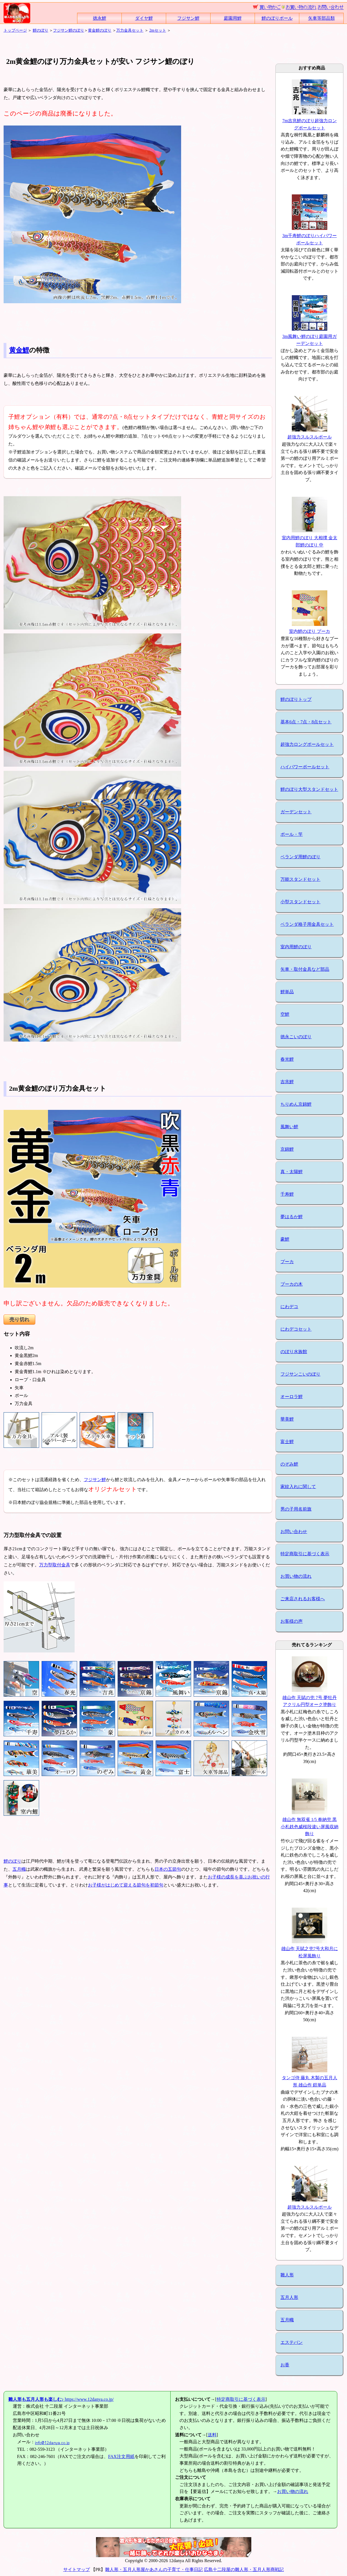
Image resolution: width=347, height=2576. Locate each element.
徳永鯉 (99, 18)
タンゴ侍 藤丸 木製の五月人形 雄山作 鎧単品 (309, 2077)
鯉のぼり (40, 30)
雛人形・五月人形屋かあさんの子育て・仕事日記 (154, 2569)
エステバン (291, 2342)
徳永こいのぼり (295, 1036)
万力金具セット (129, 30)
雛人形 (287, 2275)
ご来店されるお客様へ (302, 1598)
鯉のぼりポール (277, 18)
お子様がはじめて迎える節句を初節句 (125, 1885)
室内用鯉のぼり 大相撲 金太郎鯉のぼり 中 (309, 537)
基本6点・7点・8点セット (305, 721)
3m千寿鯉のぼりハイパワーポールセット (309, 235)
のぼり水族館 (293, 1351)
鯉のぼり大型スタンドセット (309, 789)
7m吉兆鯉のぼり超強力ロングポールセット (309, 120)
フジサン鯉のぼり (68, 30)
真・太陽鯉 (291, 1171)
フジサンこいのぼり (300, 1374)
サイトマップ (76, 2569)
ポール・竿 (291, 834)
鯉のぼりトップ (295, 699)
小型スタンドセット (300, 901)
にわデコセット (295, 1329)
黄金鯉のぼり (99, 30)
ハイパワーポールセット (304, 766)
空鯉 (284, 1014)
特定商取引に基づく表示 (304, 1553)
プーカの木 (291, 1284)
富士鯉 (287, 1441)
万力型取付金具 (54, 1564)
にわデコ (289, 1306)
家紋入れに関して (298, 1486)
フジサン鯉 (188, 18)
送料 (212, 2434)
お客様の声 (291, 1621)
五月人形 (289, 2297)
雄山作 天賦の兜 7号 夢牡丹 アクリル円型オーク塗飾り (309, 1697)
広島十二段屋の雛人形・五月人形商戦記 (244, 2569)
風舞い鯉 (289, 1126)
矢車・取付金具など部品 (304, 969)
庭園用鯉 (233, 18)
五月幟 (19, 1869)
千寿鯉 (287, 1194)
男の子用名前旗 (295, 1509)
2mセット (157, 30)
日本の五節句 (167, 1869)
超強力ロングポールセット (307, 744)
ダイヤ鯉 (144, 18)
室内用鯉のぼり (295, 946)
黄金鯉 (19, 350)
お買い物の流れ (295, 1576)
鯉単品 (287, 991)
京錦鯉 (287, 1149)
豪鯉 (284, 1239)
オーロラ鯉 (291, 1396)
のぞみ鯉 (289, 1464)
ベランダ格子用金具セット (307, 924)
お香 (284, 2364)
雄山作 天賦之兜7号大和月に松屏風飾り (309, 1948)
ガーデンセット (295, 811)
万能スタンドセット (300, 879)
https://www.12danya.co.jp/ (61, 2399)
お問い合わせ (293, 1531)
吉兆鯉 (287, 1081)
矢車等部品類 (321, 18)
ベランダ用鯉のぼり (300, 856)
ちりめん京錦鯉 (295, 1104)
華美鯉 (287, 1419)
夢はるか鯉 (291, 1216)
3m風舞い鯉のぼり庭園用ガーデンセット (309, 336)
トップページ (15, 30)
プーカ (287, 1261)
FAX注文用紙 (121, 2456)
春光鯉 (287, 1059)
